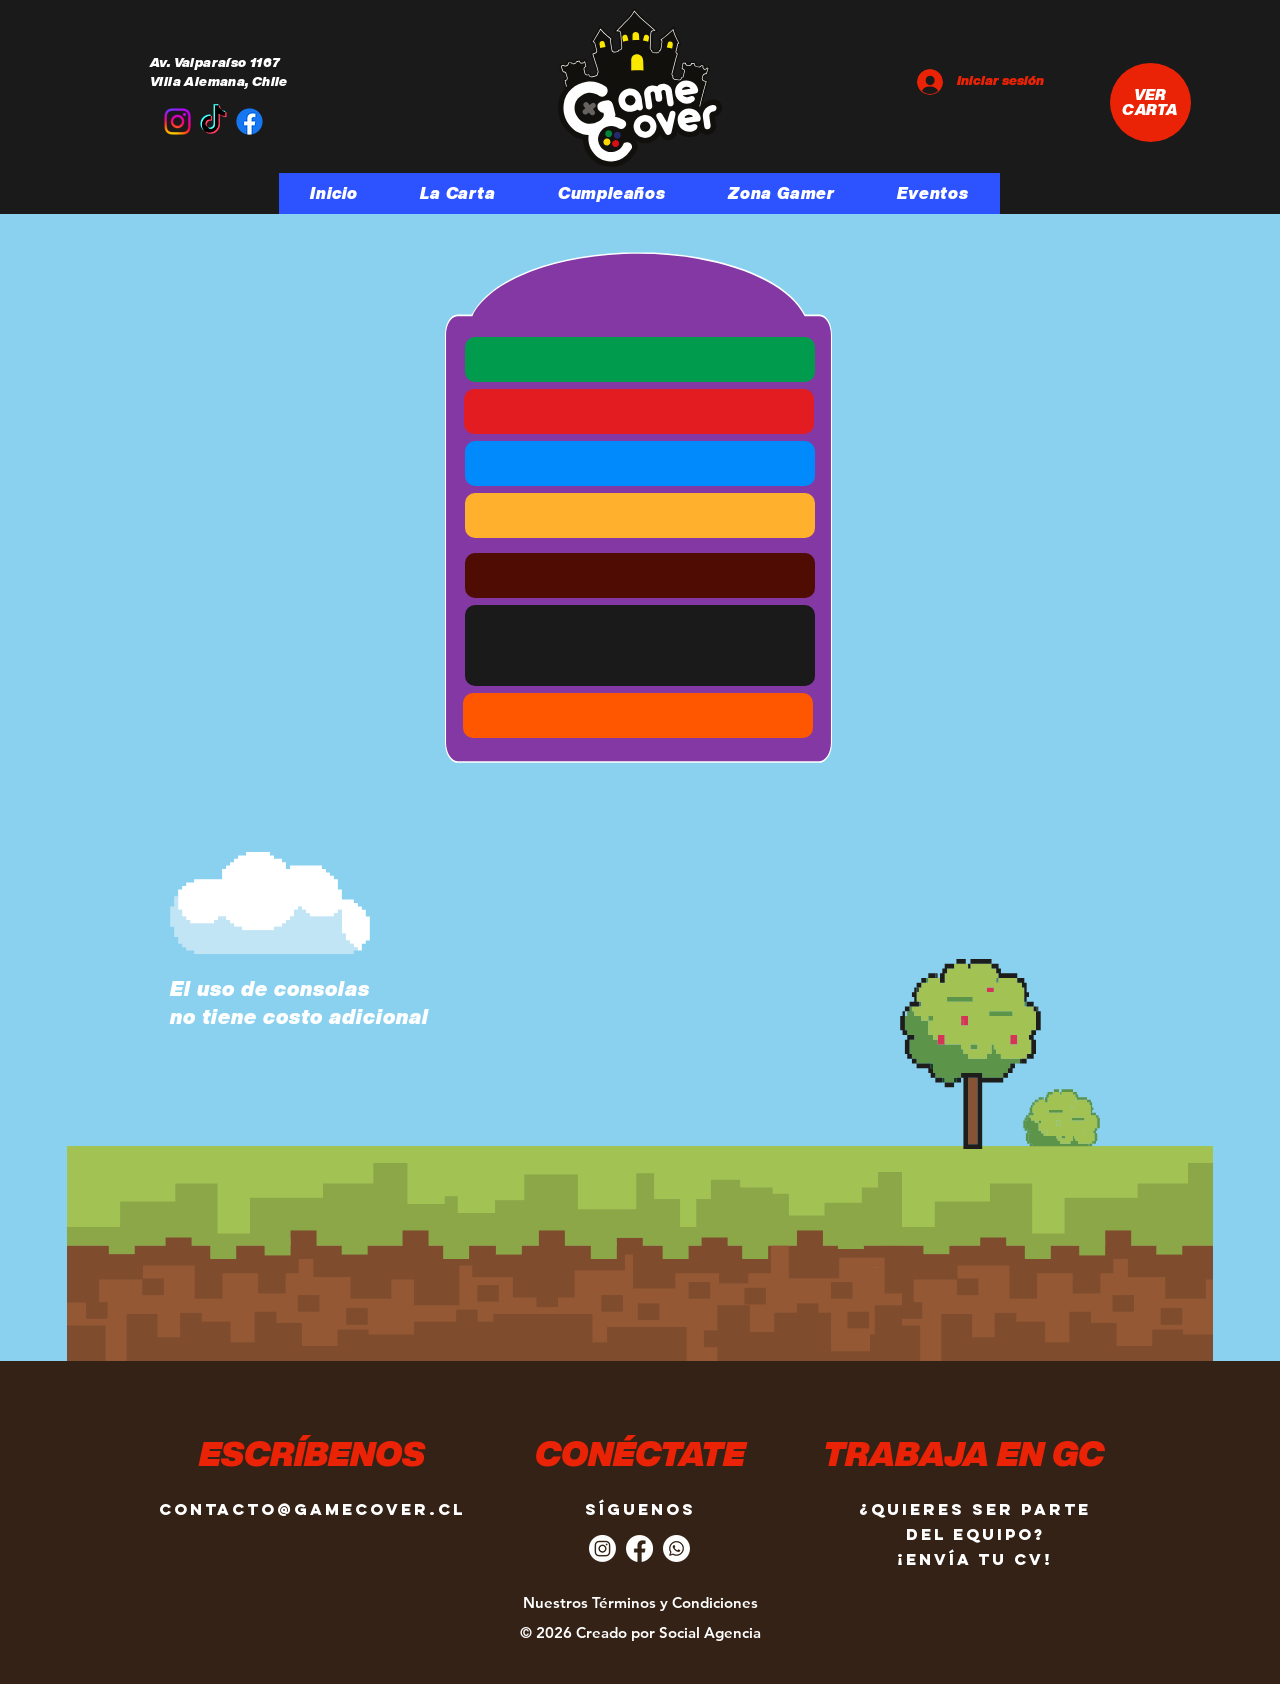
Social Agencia (710, 1632)
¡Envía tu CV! (975, 1559)
